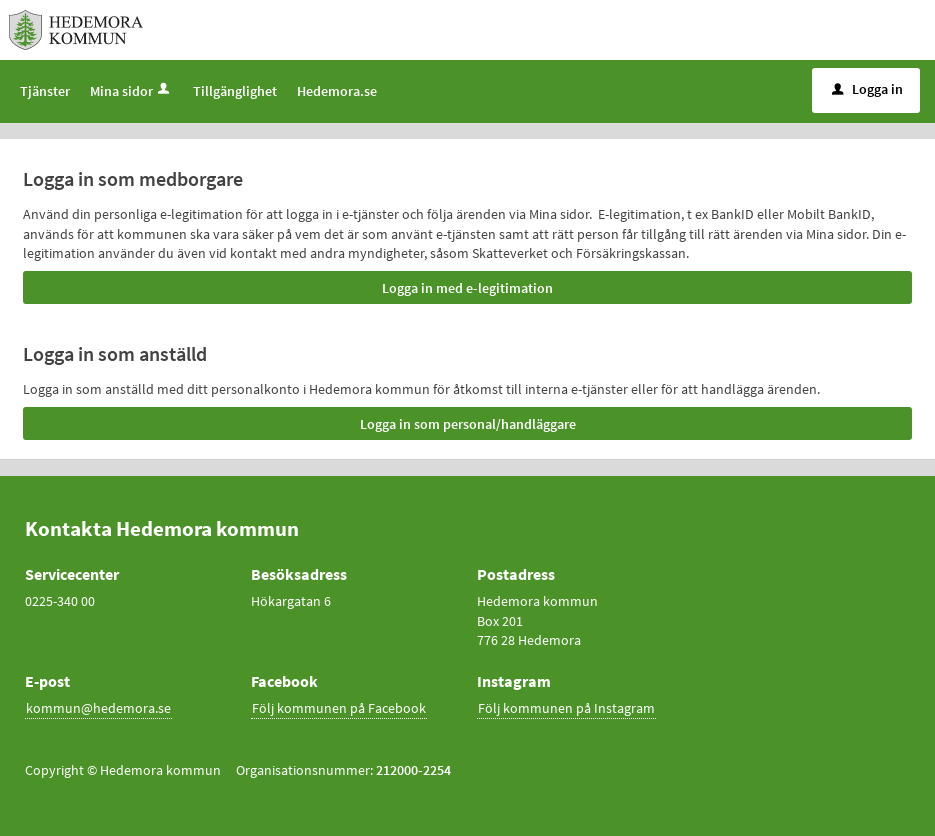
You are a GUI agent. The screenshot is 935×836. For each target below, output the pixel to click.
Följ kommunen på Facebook (339, 708)
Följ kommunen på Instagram (566, 708)
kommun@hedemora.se (98, 708)
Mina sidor (131, 91)
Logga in (867, 89)
